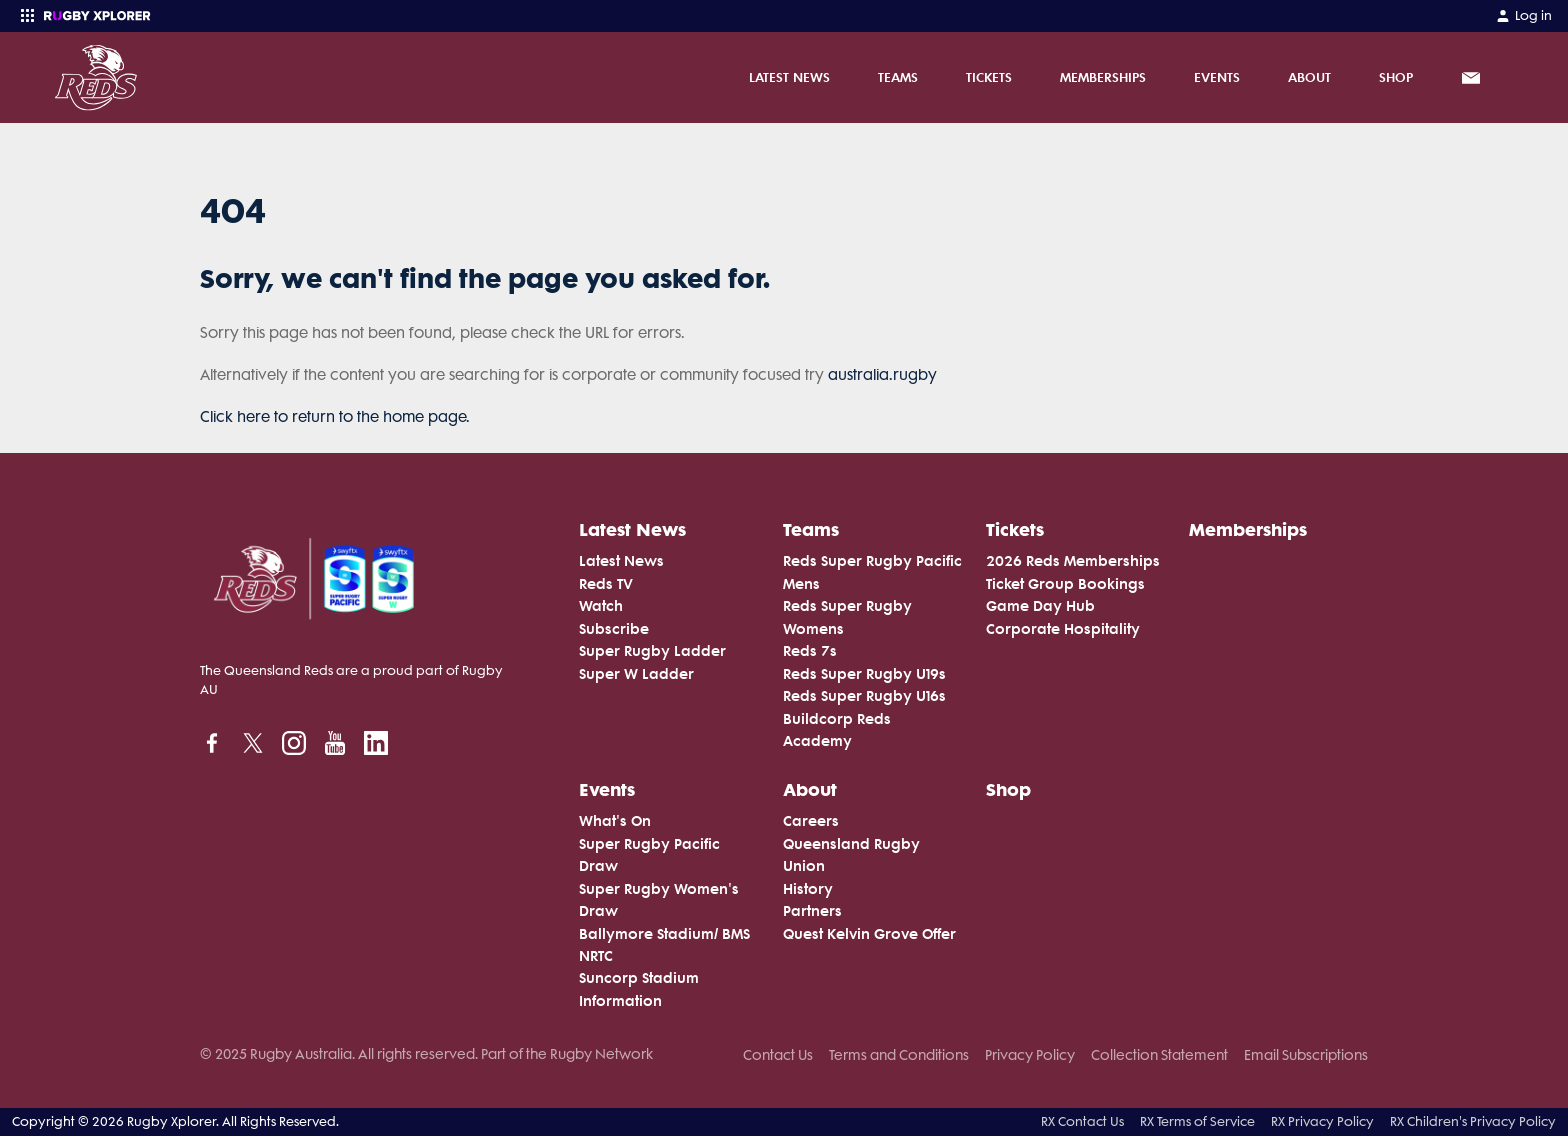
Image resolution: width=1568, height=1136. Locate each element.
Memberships (1103, 77)
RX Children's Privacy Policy (1473, 1121)
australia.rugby (882, 375)
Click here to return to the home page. (335, 417)
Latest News (789, 77)
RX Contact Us (1082, 1121)
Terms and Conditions (899, 1055)
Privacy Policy (1030, 1055)
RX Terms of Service (1197, 1121)
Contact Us (778, 1055)
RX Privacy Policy (1322, 1121)
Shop (1396, 77)
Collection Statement (1159, 1055)
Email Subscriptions (1306, 1055)
